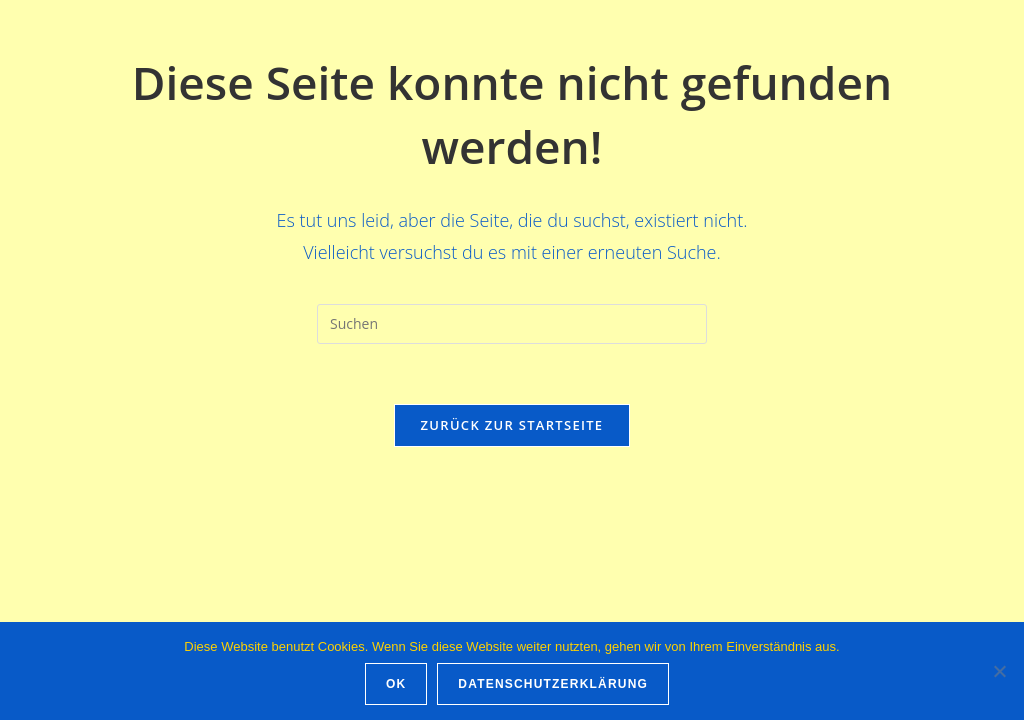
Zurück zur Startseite (512, 425)
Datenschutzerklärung (553, 684)
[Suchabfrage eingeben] (512, 324)
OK (396, 684)
